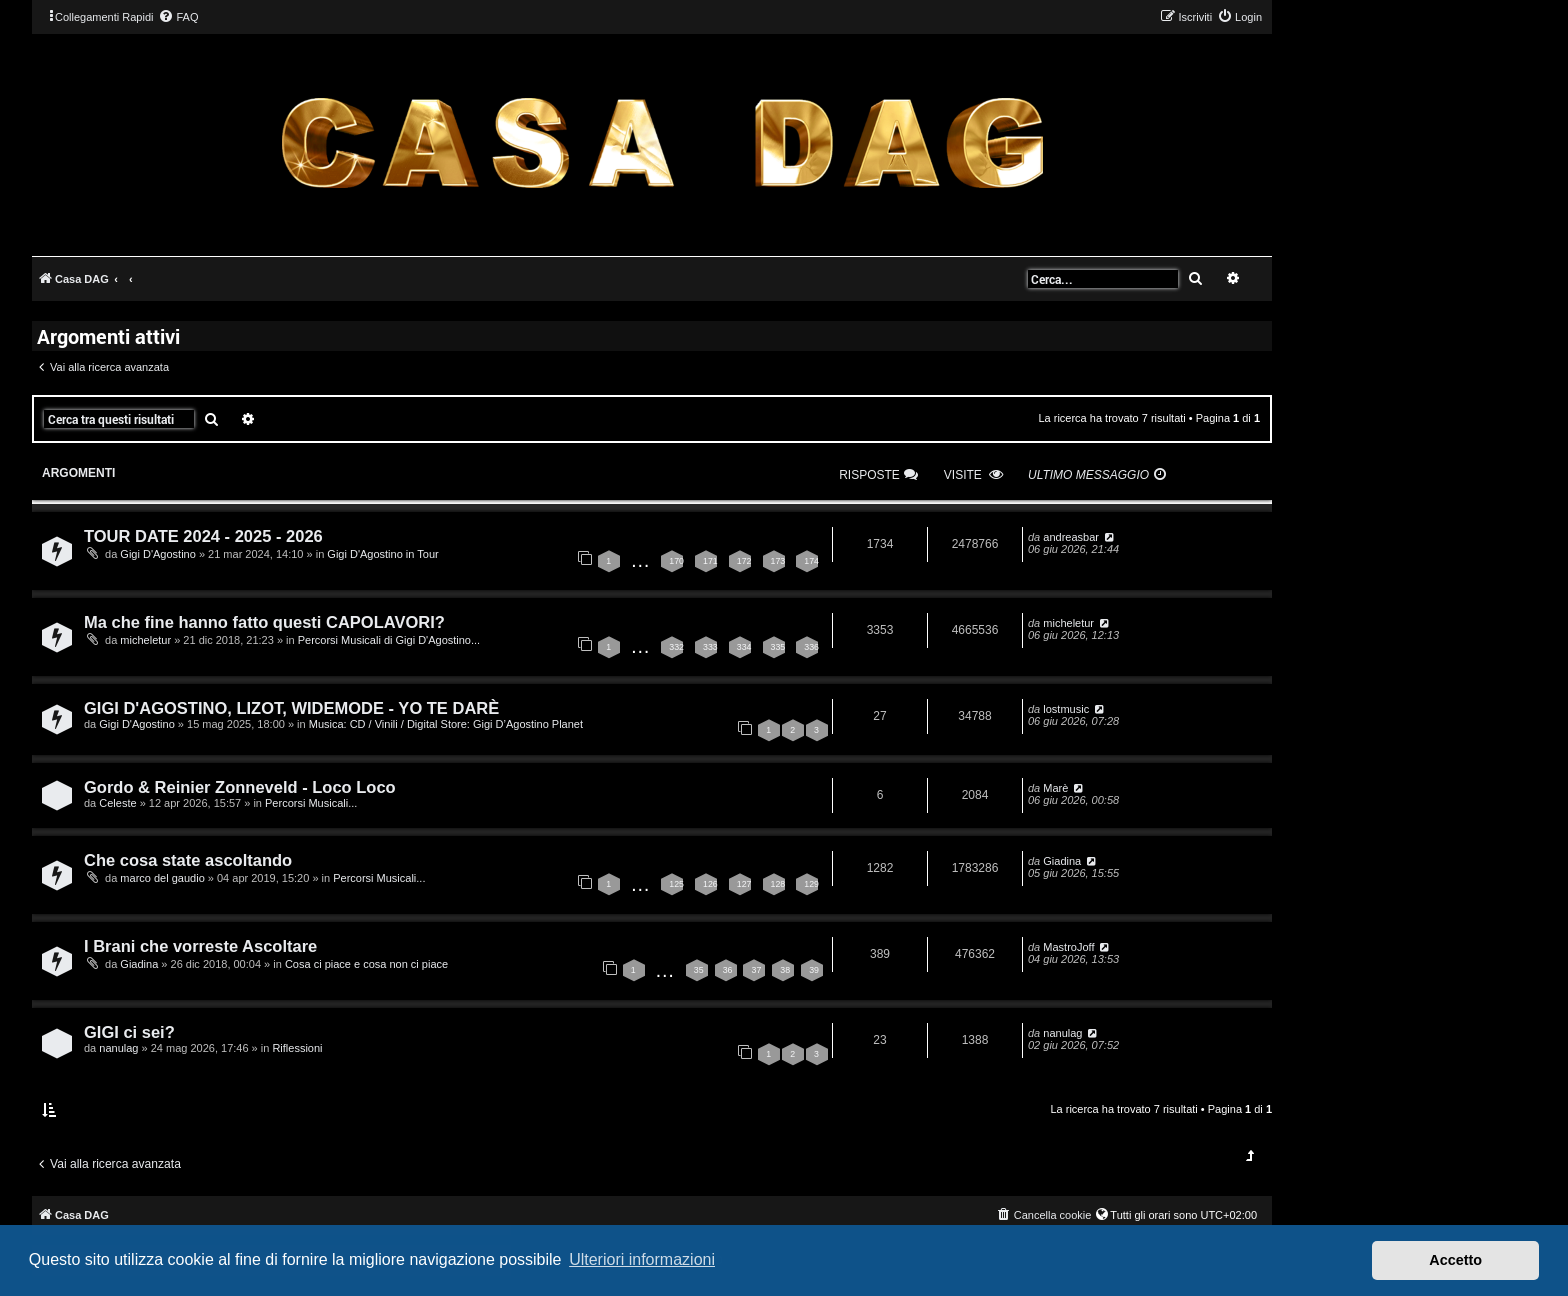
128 (778, 884)
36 (728, 970)
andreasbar (1071, 537)
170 (676, 561)
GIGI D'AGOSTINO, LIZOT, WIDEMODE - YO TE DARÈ (291, 708)
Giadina (1062, 861)
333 (710, 647)
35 (699, 970)
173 (778, 561)
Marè (1055, 788)
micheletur (145, 640)
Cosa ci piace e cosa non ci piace (366, 964)
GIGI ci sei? (129, 1032)
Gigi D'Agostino (157, 554)
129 (811, 884)
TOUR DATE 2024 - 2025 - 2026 (203, 536)
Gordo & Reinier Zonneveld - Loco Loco (240, 787)
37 (756, 970)
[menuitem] (178, 17)
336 (811, 647)
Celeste (117, 803)
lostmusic (1066, 709)
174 (811, 561)
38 (785, 970)
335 (778, 647)
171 (710, 561)
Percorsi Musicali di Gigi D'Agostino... (389, 640)
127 (744, 884)
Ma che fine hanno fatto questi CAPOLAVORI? (264, 622)
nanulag (118, 1048)
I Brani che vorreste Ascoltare (200, 946)
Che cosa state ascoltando (188, 860)
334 (744, 647)
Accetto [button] (1455, 1260)
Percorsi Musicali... (311, 803)
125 (676, 884)
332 (676, 647)
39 (814, 970)
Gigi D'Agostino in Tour (382, 554)
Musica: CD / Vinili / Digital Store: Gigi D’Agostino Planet (446, 724)
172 (744, 561)
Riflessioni (297, 1048)
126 (710, 884)
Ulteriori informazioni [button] (642, 1259)
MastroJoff (1068, 947)
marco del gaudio (162, 878)
